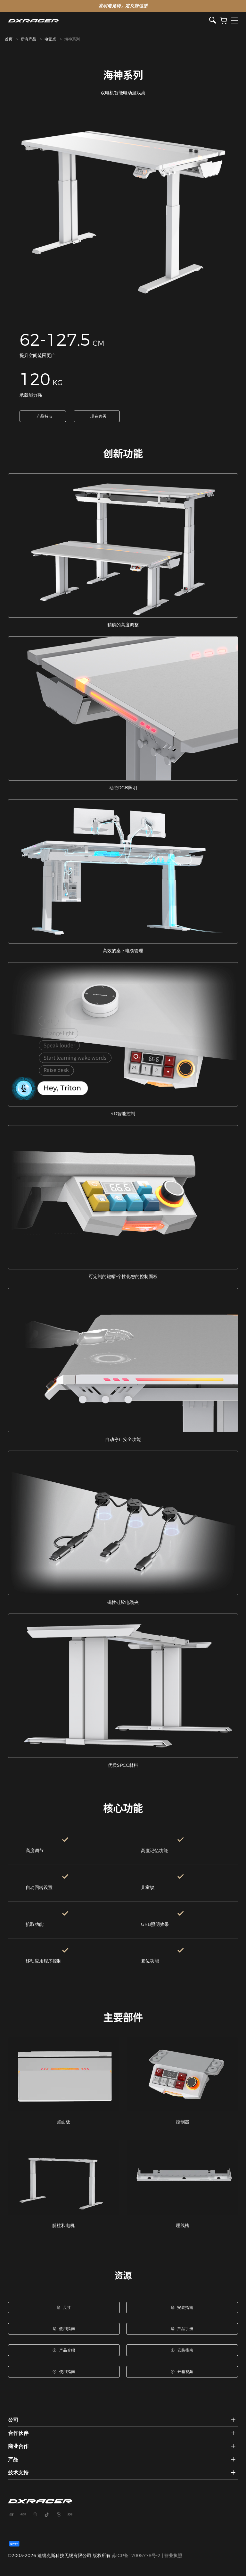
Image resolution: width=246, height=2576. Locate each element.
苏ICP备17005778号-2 (136, 2555)
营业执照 (173, 2555)
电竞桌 (50, 39)
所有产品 (28, 39)
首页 (8, 39)
